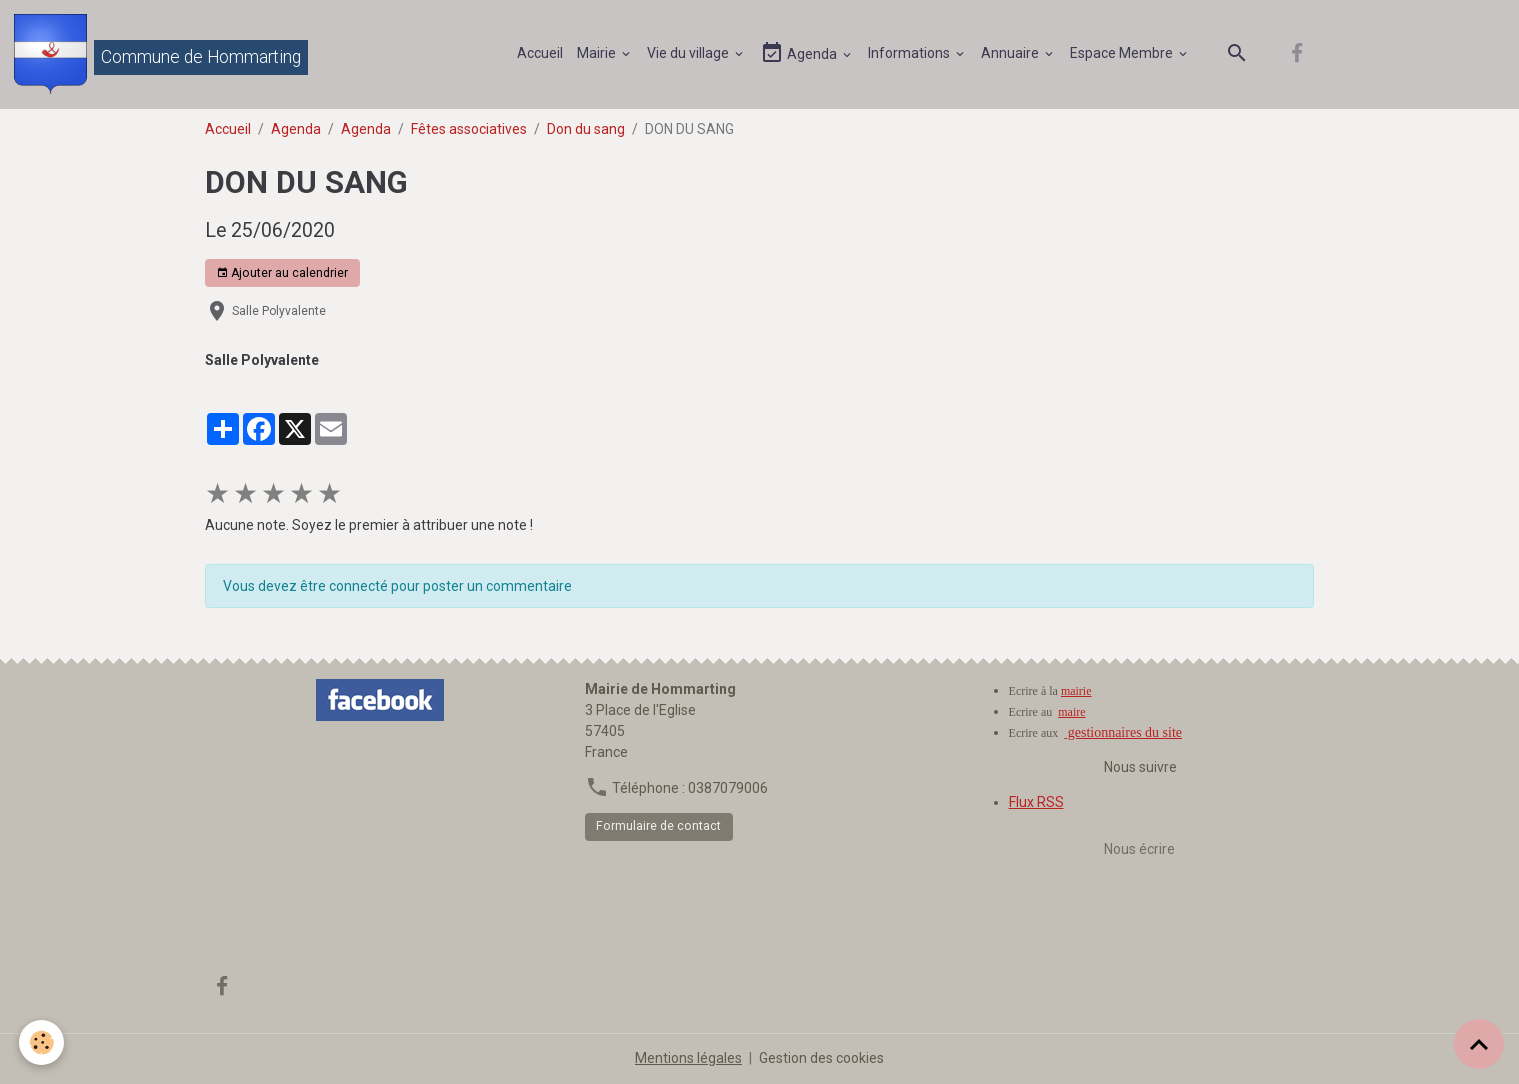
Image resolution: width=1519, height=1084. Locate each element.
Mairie (598, 53)
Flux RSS (1036, 802)
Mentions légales (688, 1058)
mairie (1076, 691)
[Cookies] (42, 1042)
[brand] (161, 54)
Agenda (800, 53)
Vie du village (689, 53)
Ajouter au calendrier (282, 273)
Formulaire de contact (658, 826)
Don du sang (586, 129)
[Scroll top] (1479, 1044)
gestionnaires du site (1123, 732)
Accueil (540, 53)
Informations (910, 53)
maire (1071, 712)
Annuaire (1011, 53)
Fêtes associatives (469, 129)
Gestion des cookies (821, 1058)
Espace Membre (1123, 53)
